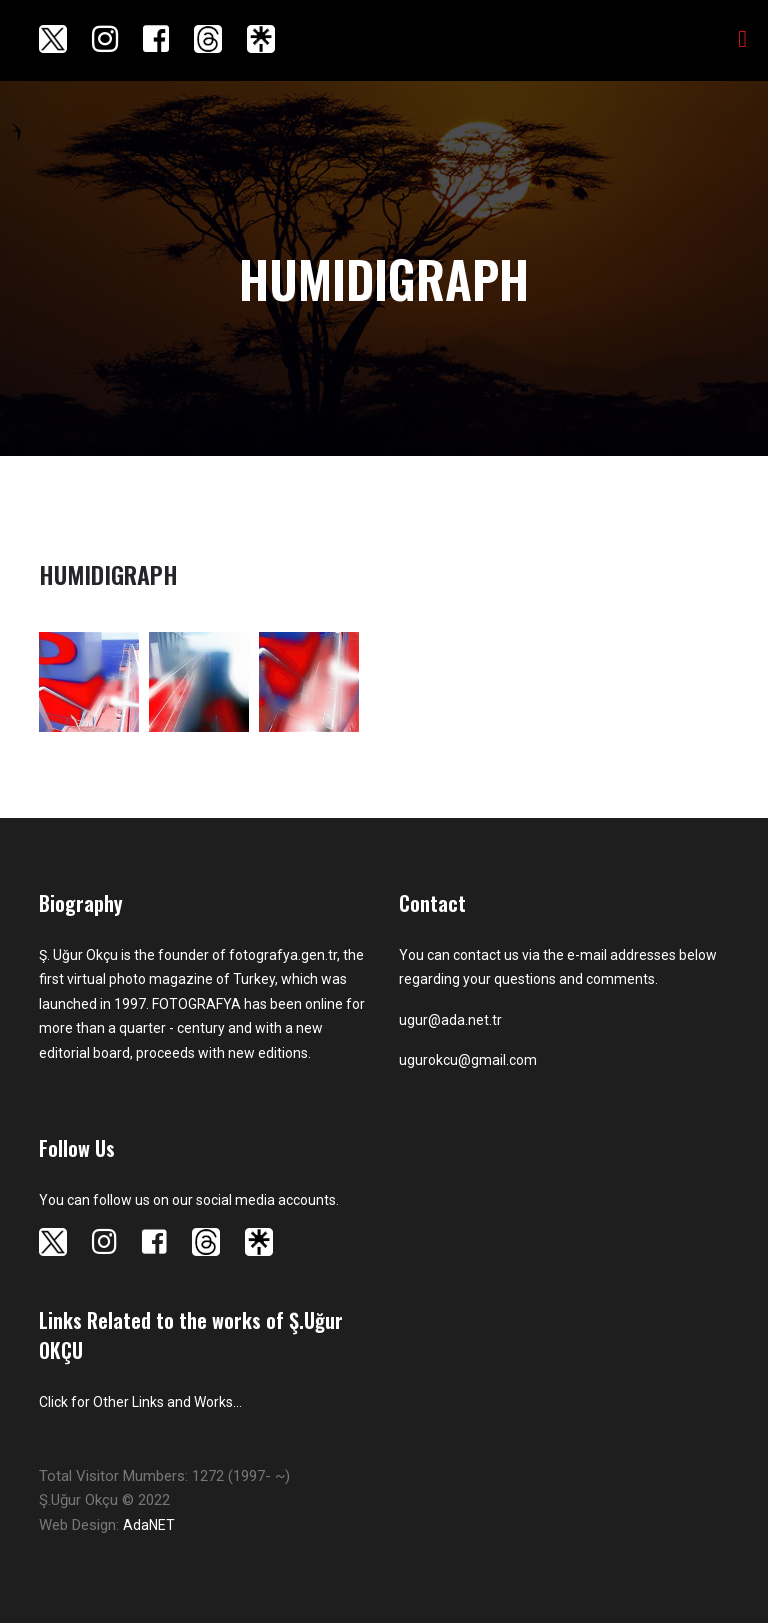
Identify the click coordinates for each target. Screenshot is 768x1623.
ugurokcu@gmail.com (468, 1060)
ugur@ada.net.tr (450, 1020)
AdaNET (149, 1525)
